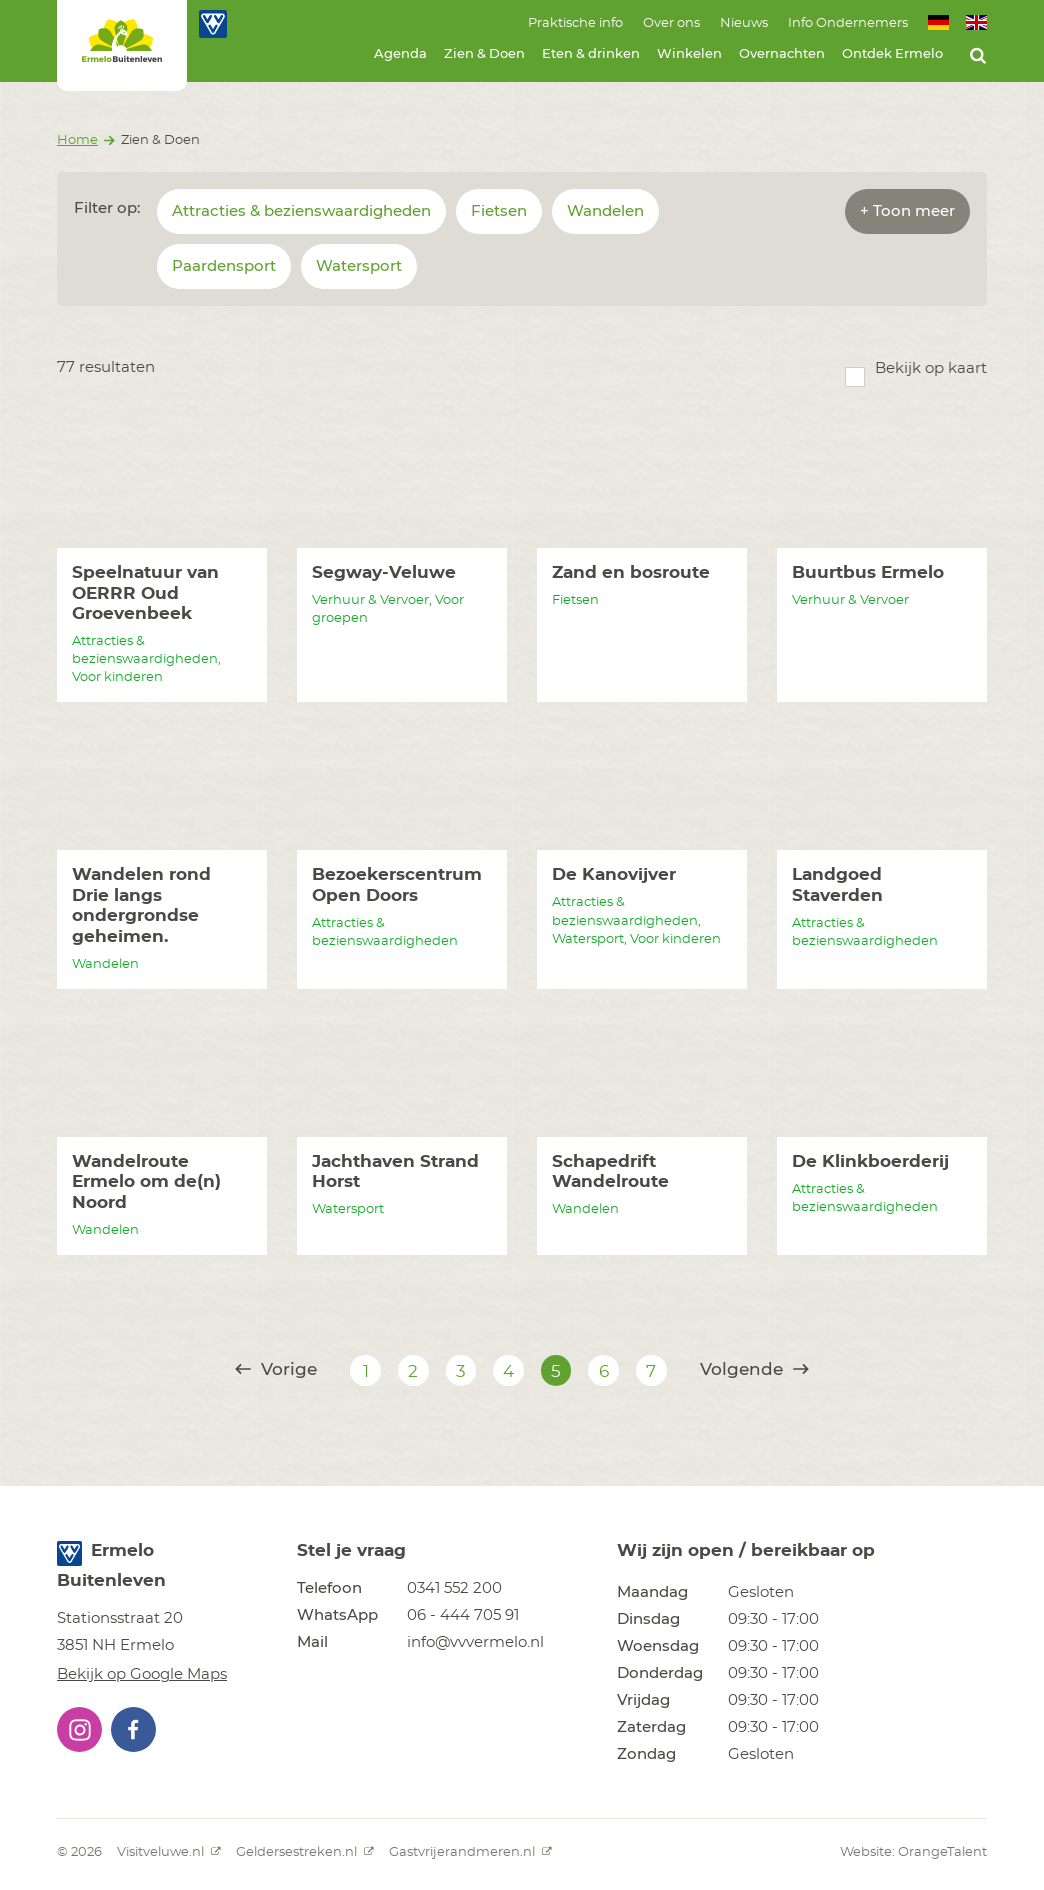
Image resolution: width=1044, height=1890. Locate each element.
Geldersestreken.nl (305, 1852)
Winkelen (689, 54)
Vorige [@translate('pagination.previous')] (276, 1369)
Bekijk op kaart (931, 368)
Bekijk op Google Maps (142, 1674)
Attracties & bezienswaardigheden (301, 211)
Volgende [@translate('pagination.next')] (754, 1369)
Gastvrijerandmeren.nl (470, 1852)
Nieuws (744, 23)
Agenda (400, 54)
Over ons (671, 23)
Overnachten (782, 54)
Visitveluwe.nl (169, 1852)
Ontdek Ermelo (892, 54)
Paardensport (224, 266)
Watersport (359, 266)
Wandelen (605, 211)
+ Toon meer (907, 211)
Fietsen (499, 211)
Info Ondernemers (848, 23)
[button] (79, 1729)
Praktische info (575, 23)
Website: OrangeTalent (913, 1852)
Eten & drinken (591, 54)
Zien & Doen (484, 54)
